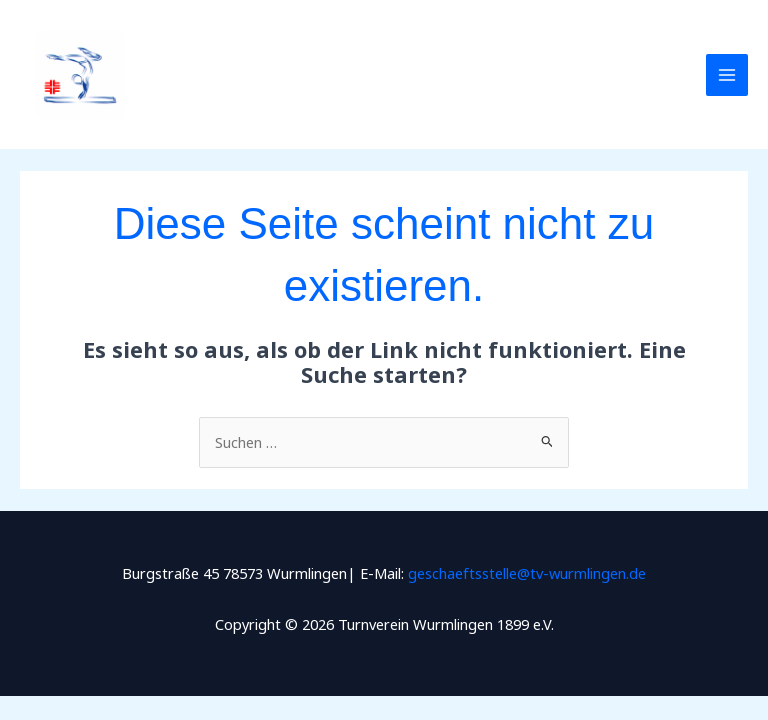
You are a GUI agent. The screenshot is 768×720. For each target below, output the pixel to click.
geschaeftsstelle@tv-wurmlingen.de (527, 573)
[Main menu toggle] (727, 75)
